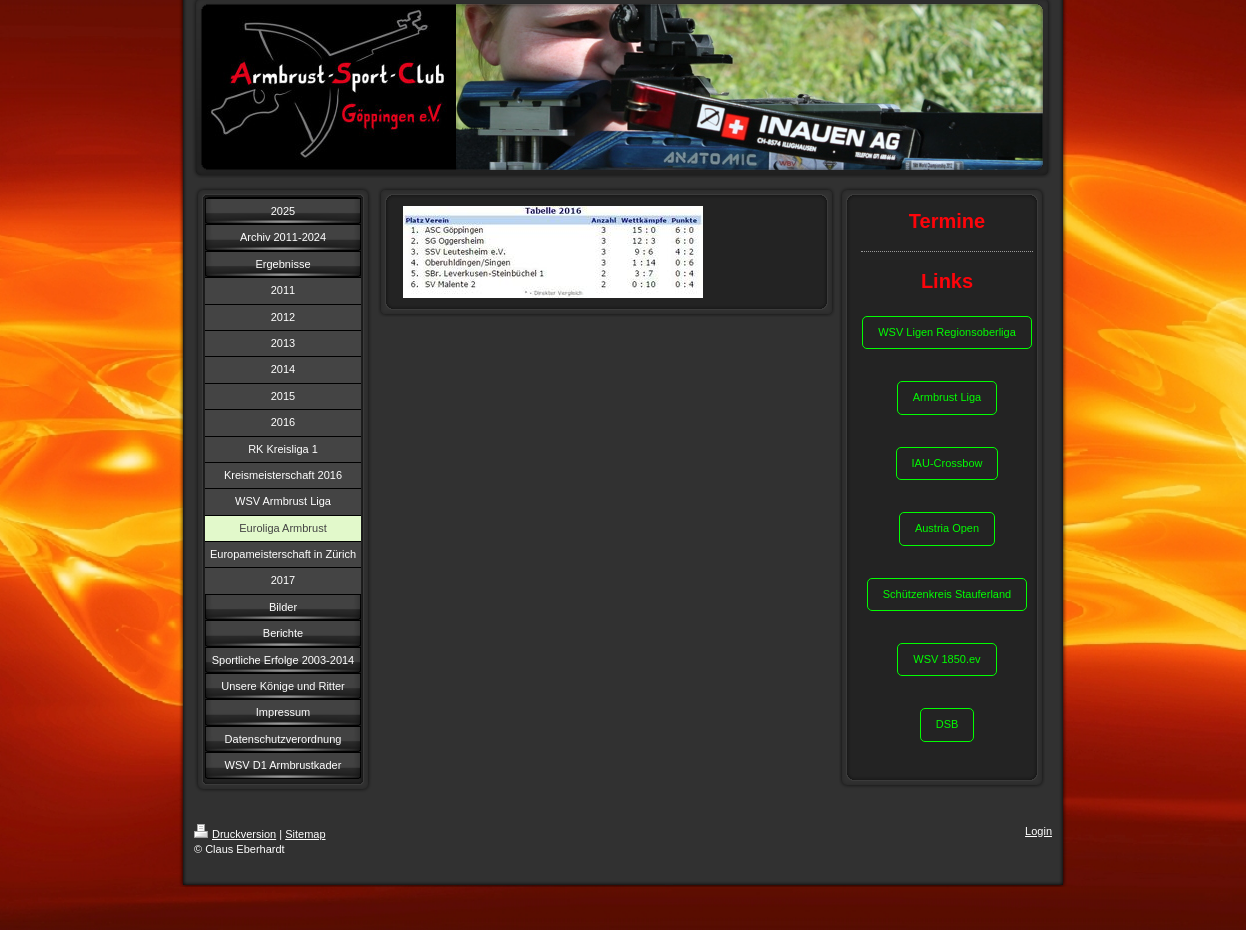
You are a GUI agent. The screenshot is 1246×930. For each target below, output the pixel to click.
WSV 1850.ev (946, 659)
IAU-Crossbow (947, 463)
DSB (947, 724)
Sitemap (305, 834)
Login (1038, 831)
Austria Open (947, 528)
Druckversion (235, 834)
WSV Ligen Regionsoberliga (947, 332)
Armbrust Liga (947, 397)
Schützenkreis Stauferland (947, 594)
